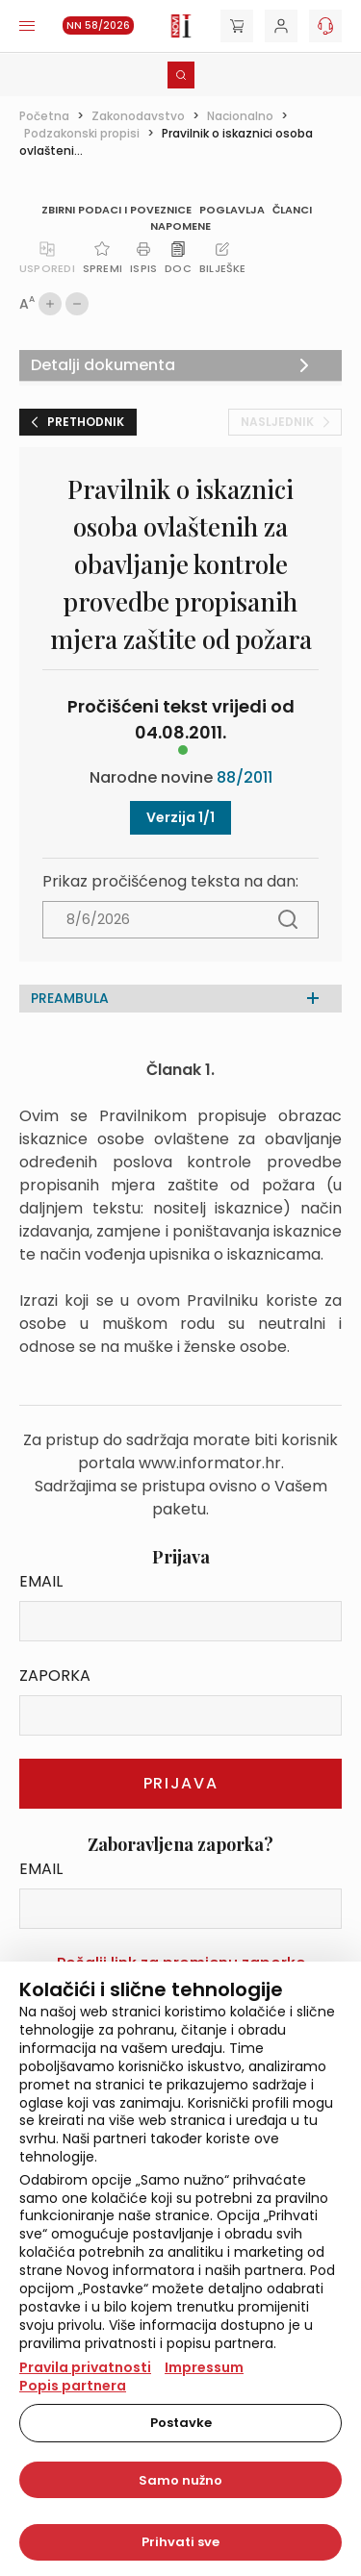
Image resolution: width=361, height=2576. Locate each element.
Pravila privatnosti (85, 2367)
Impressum (204, 2367)
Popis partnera (72, 2385)
